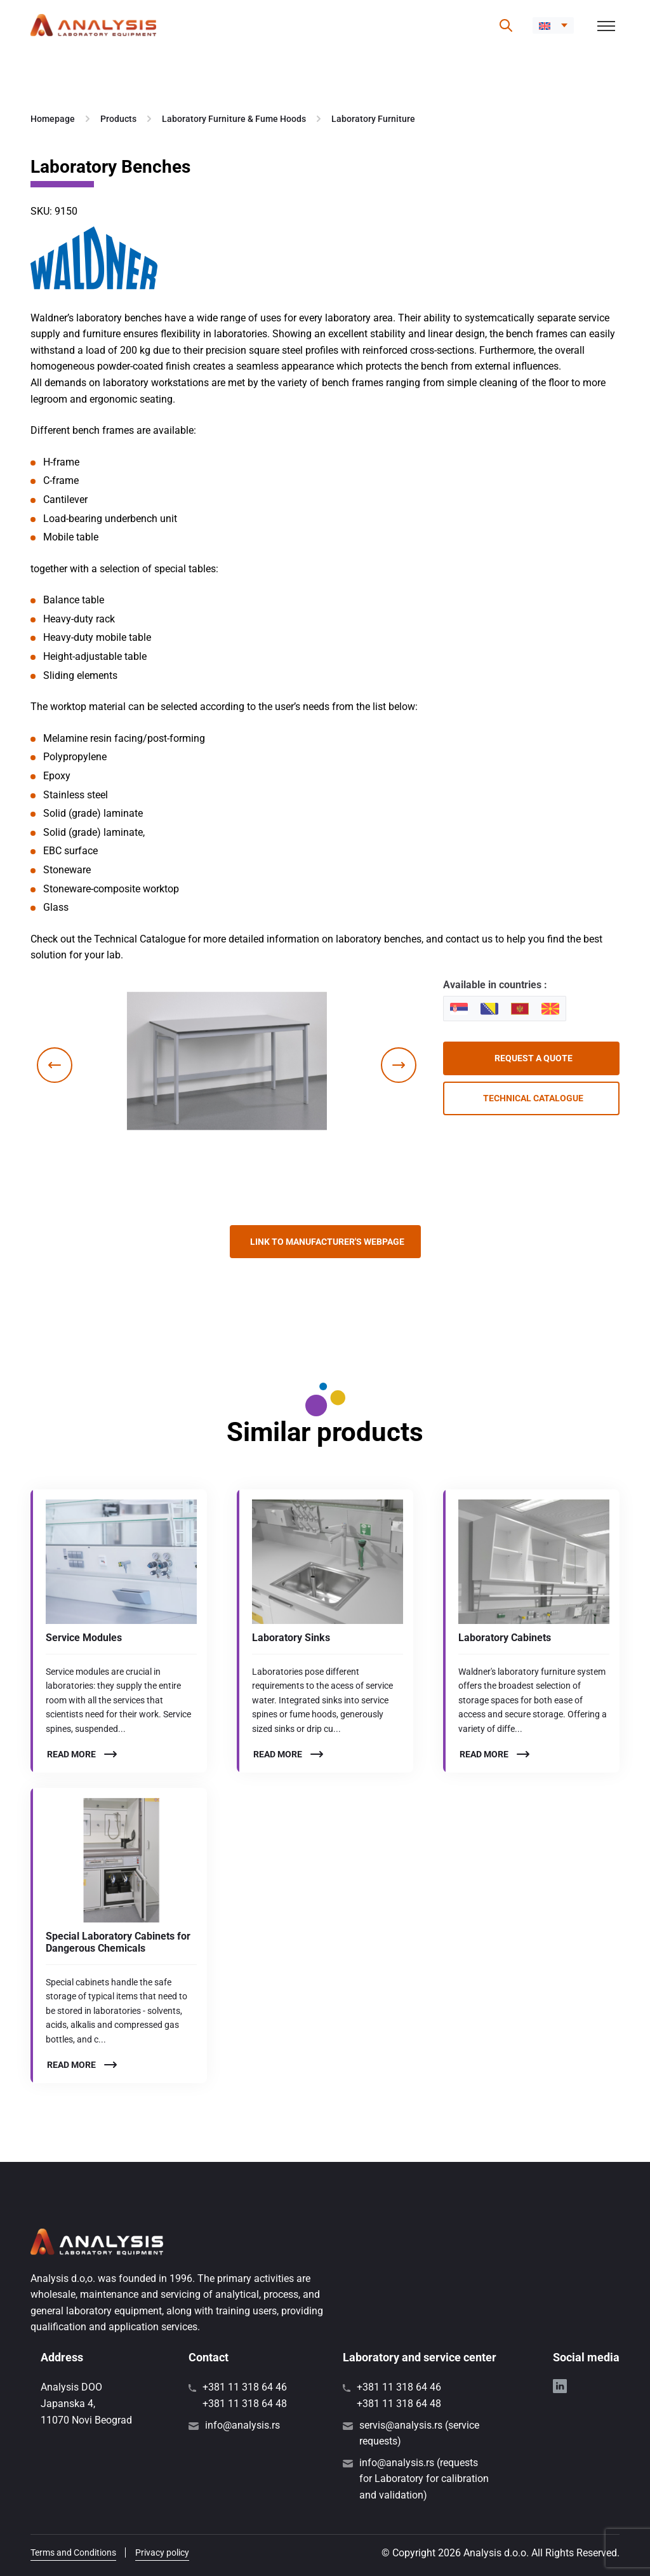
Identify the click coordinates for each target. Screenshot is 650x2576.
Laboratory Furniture (373, 119)
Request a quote (533, 1058)
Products (118, 119)
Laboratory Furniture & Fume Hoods (234, 119)
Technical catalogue (533, 1098)
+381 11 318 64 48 (244, 2404)
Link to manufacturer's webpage (327, 1242)
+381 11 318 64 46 (244, 2387)
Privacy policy (162, 2552)
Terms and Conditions (73, 2552)
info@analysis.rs (242, 2425)
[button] (553, 25)
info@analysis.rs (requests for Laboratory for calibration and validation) (424, 2479)
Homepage (52, 119)
